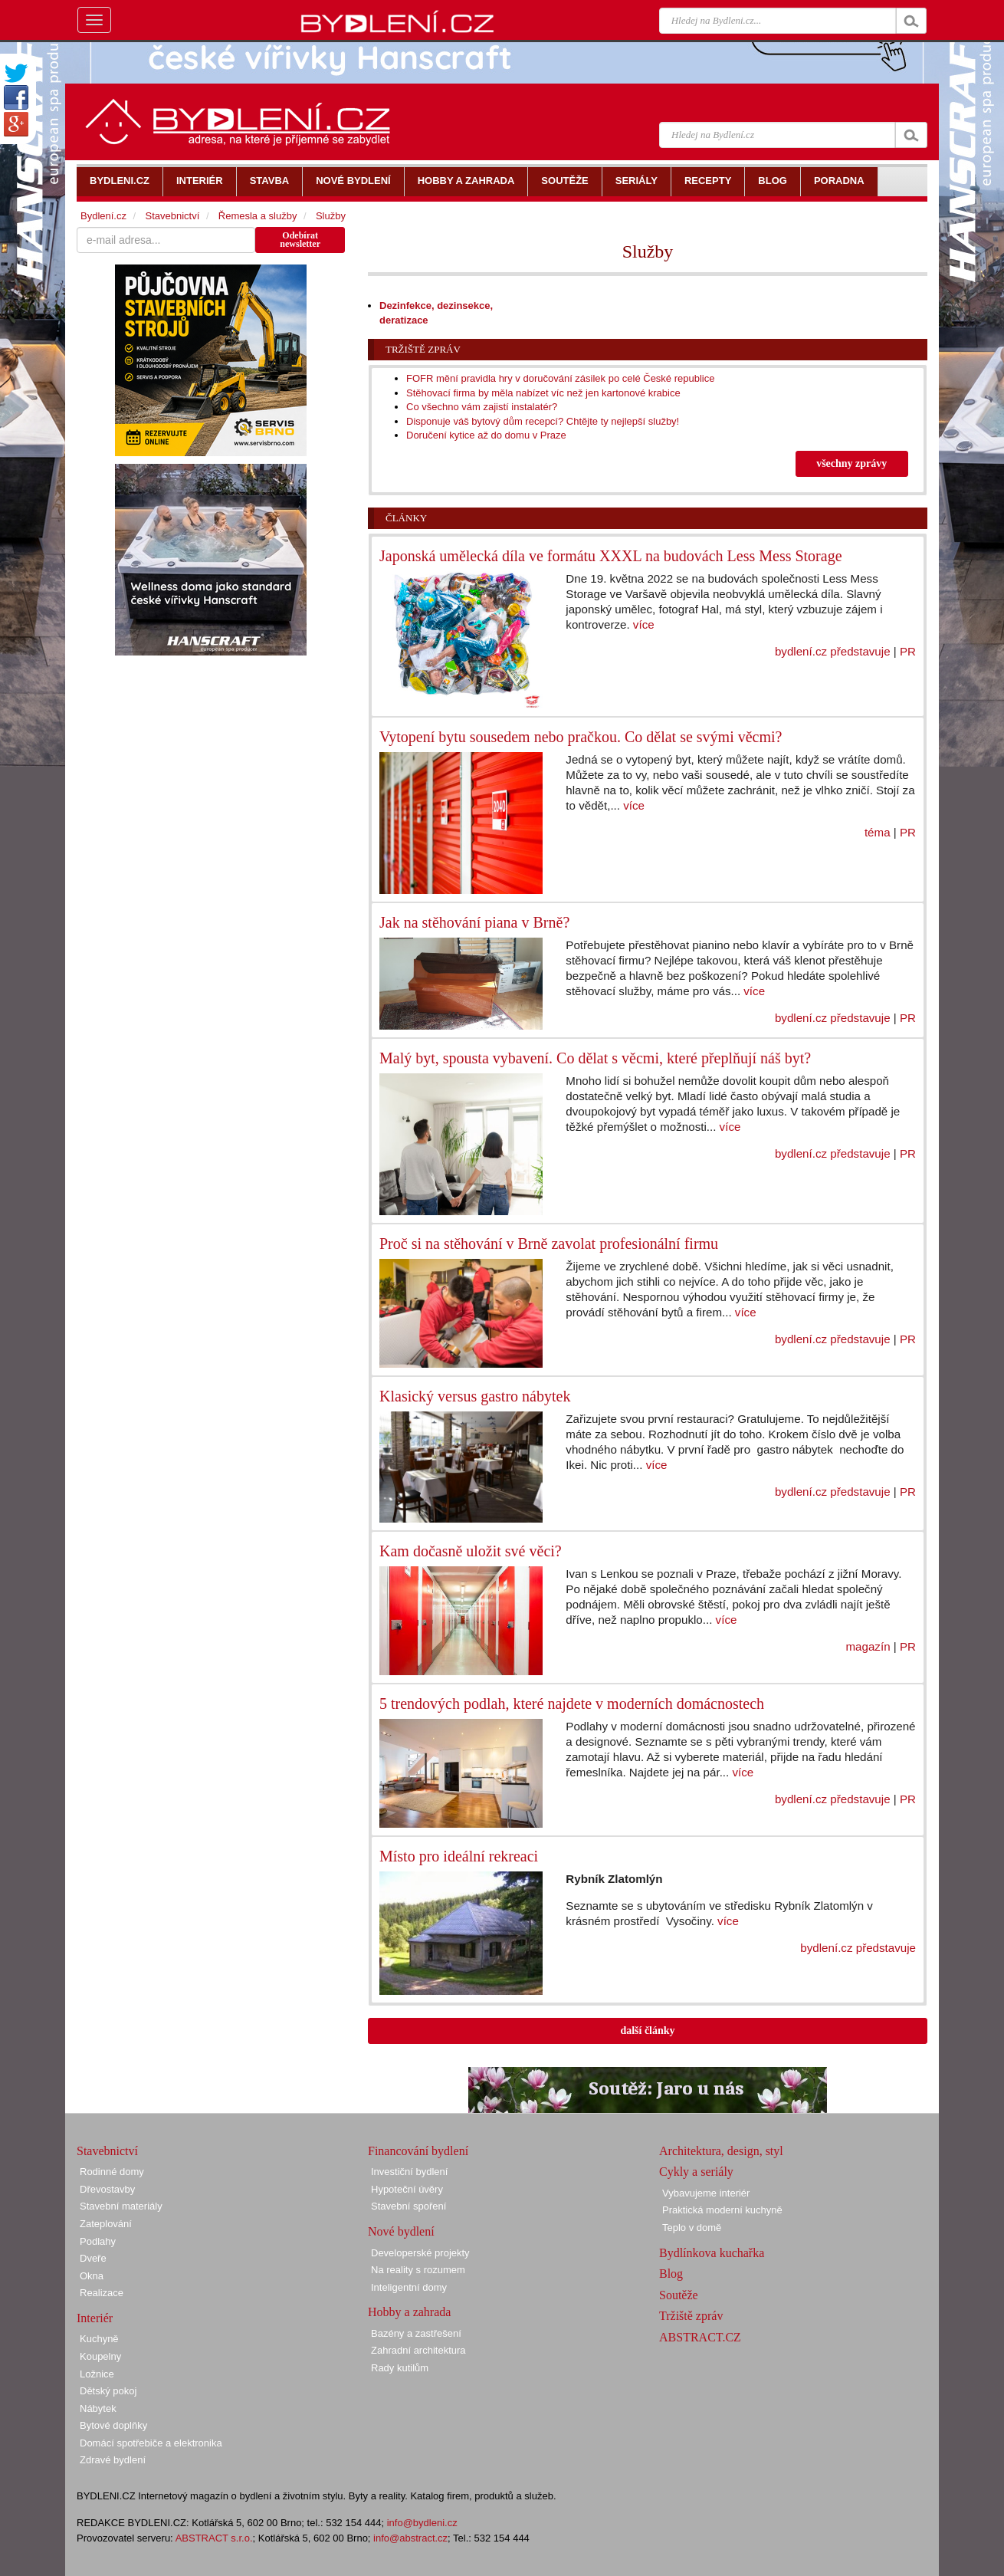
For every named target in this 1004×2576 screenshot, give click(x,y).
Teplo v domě (691, 2227)
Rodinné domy (112, 2171)
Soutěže (678, 2295)
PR (908, 651)
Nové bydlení (401, 2231)
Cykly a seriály (696, 2171)
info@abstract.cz (410, 2538)
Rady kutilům (399, 2368)
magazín (868, 1646)
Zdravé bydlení (113, 2460)
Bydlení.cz (103, 216)
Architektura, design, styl (721, 2150)
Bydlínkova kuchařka (711, 2252)
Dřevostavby (107, 2189)
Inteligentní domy (409, 2287)
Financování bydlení (418, 2150)
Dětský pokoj (108, 2391)
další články (647, 2030)
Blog (671, 2273)
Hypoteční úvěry (407, 2189)
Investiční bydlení (409, 2171)
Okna (91, 2276)
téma (878, 832)
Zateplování (106, 2223)
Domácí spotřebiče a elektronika (151, 2443)
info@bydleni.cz (422, 2522)
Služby (331, 216)
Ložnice (97, 2374)
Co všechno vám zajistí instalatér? (481, 406)
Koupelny (100, 2356)
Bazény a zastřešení (416, 2333)
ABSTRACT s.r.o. (214, 2538)
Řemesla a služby (257, 216)
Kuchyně (99, 2338)
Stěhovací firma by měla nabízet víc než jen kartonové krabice (543, 393)
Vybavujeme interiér (706, 2193)
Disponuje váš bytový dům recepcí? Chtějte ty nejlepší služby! (542, 421)
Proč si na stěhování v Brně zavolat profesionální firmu (548, 1243)
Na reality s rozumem (418, 2269)
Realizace (101, 2292)
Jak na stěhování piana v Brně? (474, 922)
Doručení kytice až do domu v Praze (486, 435)
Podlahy (98, 2241)
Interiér (95, 2318)
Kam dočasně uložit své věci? (470, 1551)
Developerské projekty (420, 2253)
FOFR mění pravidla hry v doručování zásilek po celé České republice (560, 378)
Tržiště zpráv (423, 349)
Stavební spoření (408, 2206)
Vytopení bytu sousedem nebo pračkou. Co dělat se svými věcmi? (580, 736)
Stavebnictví (172, 216)
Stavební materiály (121, 2206)
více (644, 624)
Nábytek (98, 2408)
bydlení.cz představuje (833, 651)
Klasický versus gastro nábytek (474, 1396)
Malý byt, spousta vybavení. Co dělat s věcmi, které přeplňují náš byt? (595, 1058)
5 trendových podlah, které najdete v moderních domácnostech (571, 1703)
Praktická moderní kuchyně (722, 2210)
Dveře (93, 2258)
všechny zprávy (851, 463)
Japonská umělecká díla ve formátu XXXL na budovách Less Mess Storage (610, 555)
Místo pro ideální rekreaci (458, 1856)
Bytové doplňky (113, 2425)
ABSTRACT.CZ (700, 2337)
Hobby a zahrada (409, 2311)
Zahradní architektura (418, 2350)
